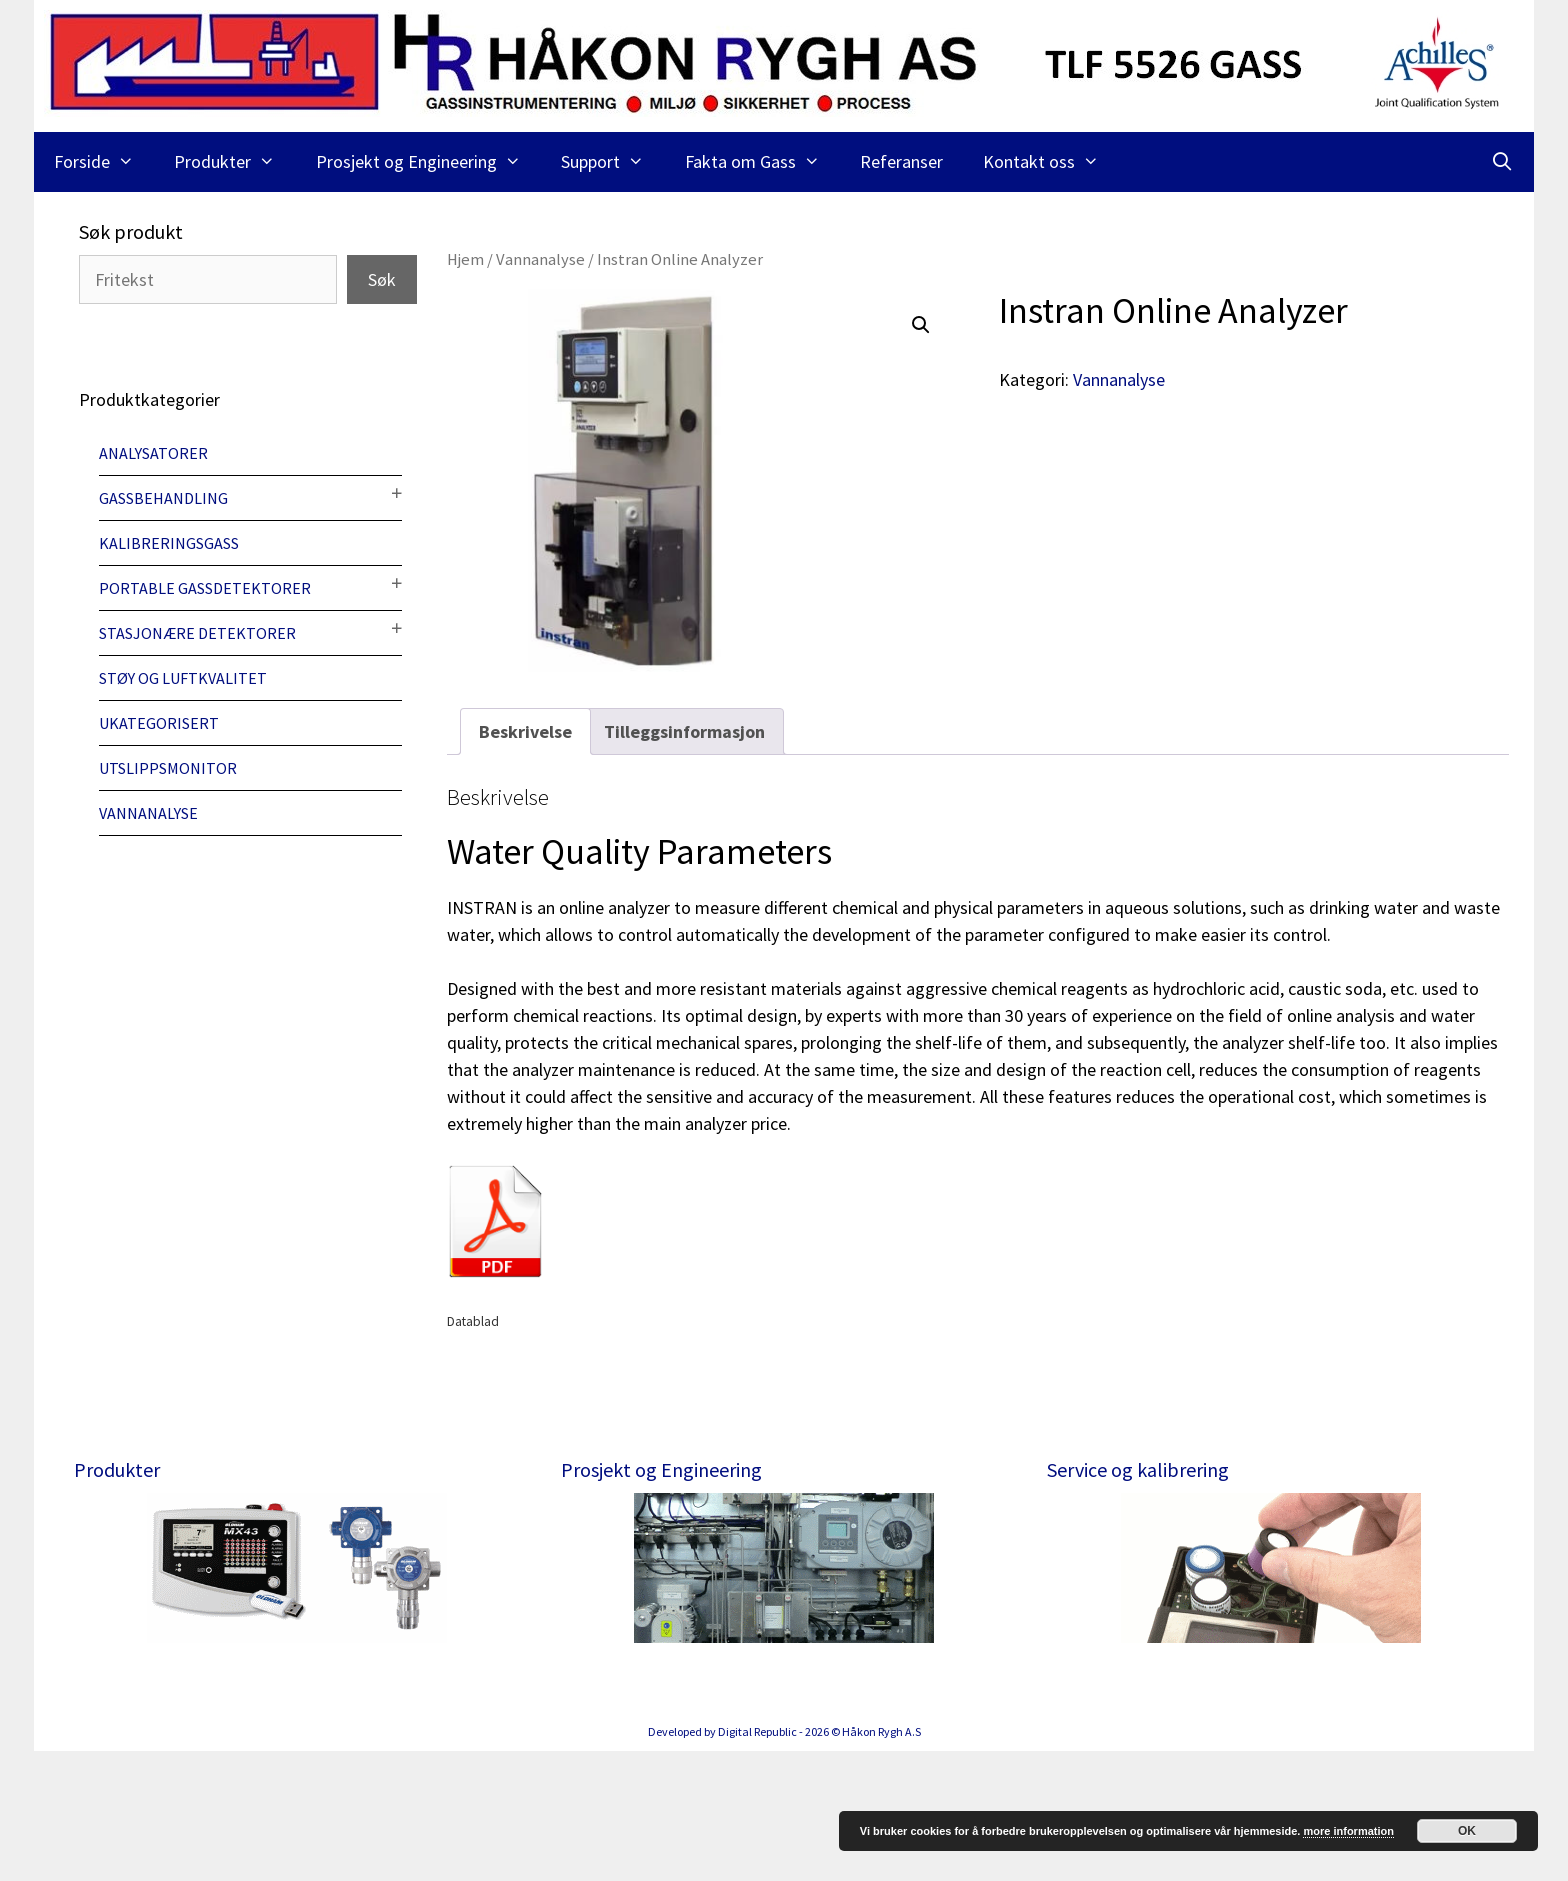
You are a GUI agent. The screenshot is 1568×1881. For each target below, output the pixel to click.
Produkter (234, 162)
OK (1467, 1831)
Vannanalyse (540, 259)
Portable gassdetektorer (205, 588)
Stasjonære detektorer (197, 633)
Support (612, 162)
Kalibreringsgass (169, 543)
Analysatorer (153, 453)
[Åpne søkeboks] (1502, 162)
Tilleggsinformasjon (684, 731)
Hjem (465, 259)
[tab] (525, 731)
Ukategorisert (159, 723)
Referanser (901, 161)
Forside (104, 162)
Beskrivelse (525, 731)
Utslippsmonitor (168, 768)
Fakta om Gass (762, 162)
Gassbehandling (163, 498)
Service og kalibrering (1138, 1469)
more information (1348, 1831)
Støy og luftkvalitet (183, 678)
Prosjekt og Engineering (428, 162)
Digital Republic (757, 1861)
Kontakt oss (1051, 162)
